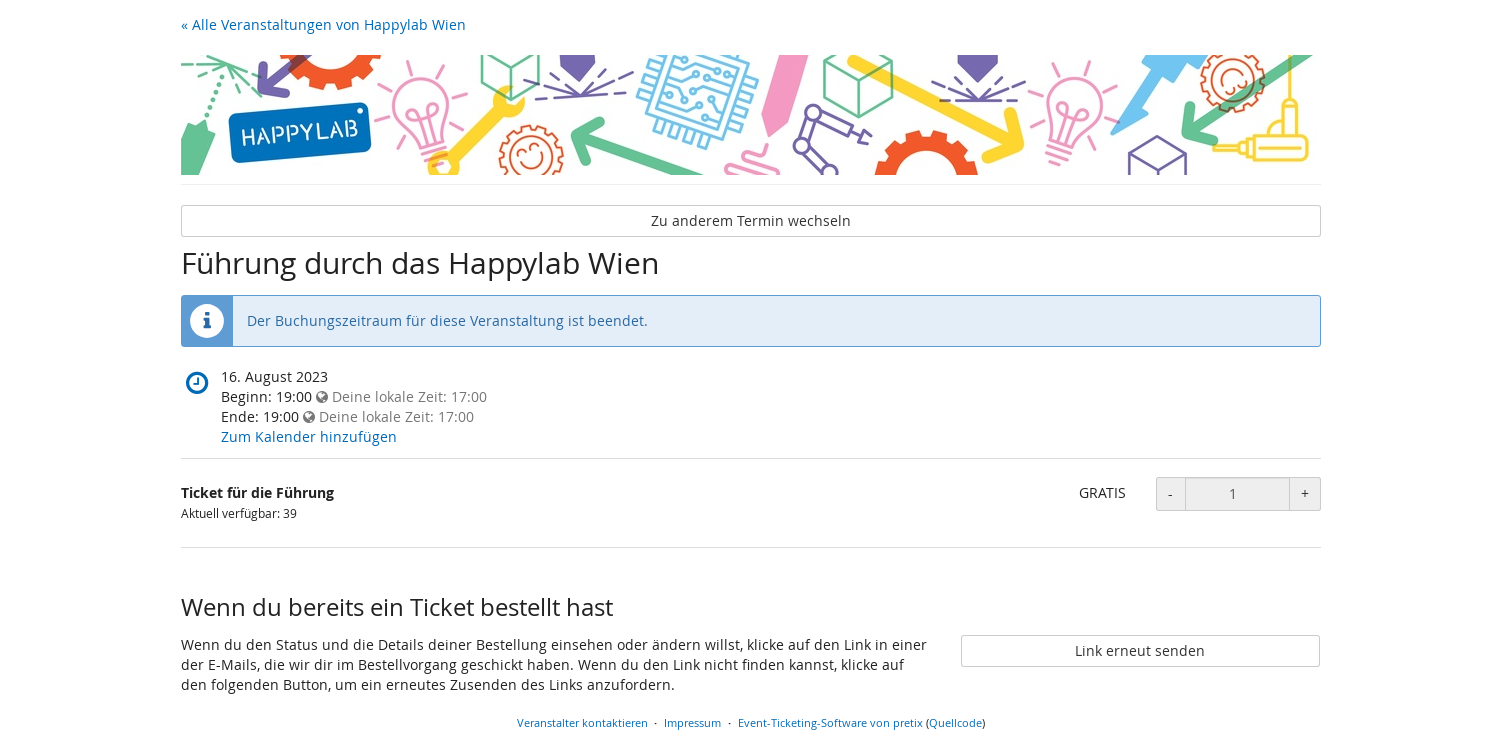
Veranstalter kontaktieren (582, 722)
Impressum (692, 722)
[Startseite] (751, 115)
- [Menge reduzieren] (1170, 493)
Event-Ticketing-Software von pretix (830, 722)
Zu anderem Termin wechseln (751, 220)
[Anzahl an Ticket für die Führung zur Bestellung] (1237, 494)
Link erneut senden (1140, 650)
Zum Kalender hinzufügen (309, 436)
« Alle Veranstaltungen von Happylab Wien (323, 24)
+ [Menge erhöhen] (1305, 493)
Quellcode (955, 722)
